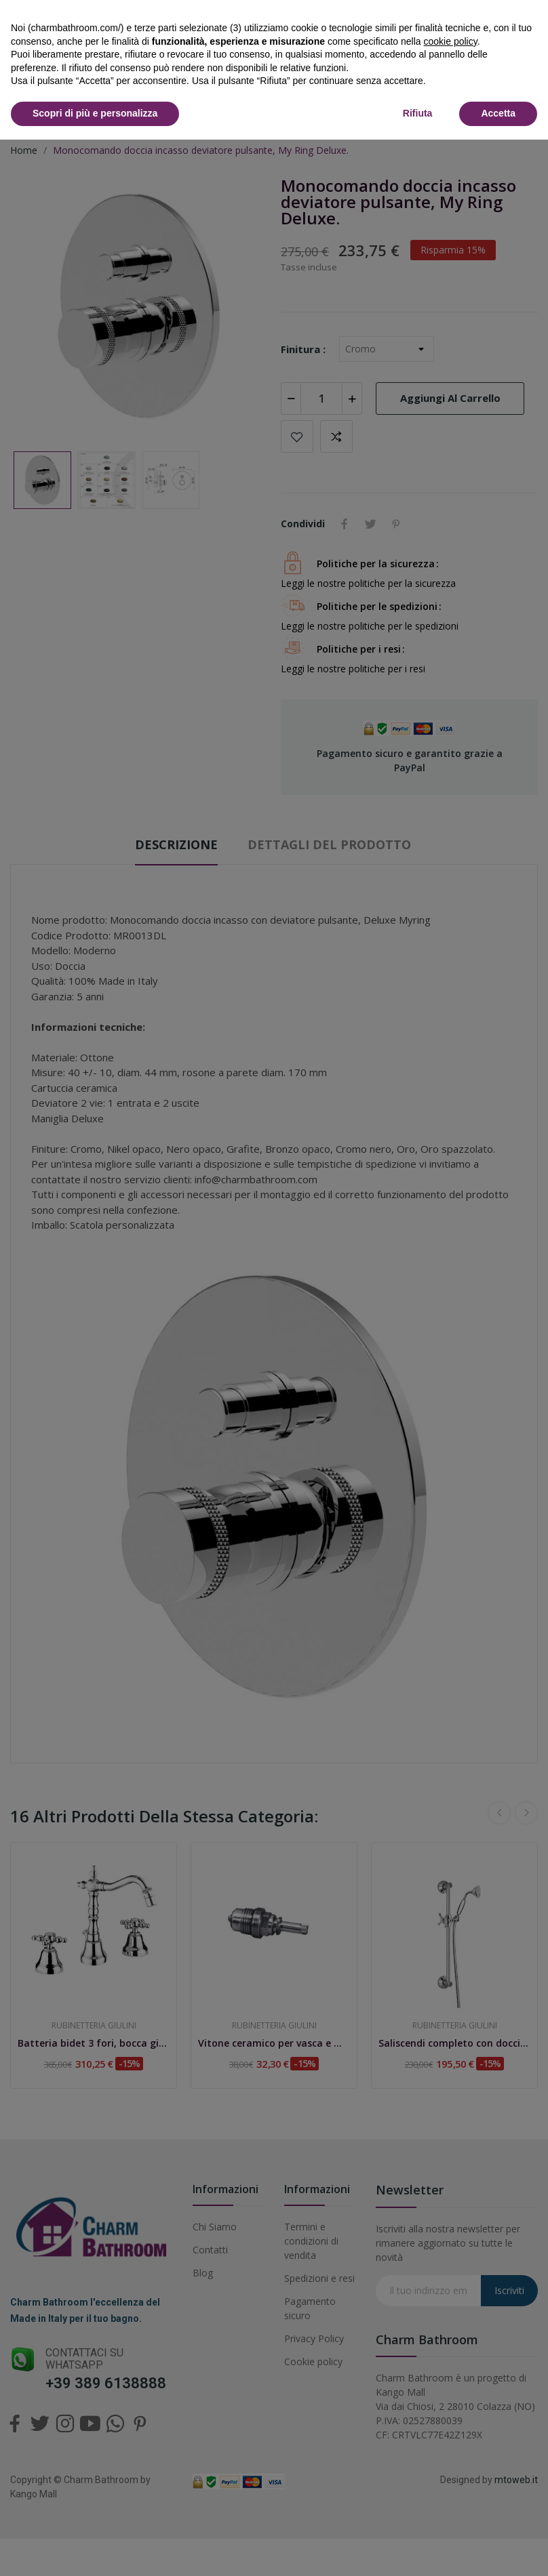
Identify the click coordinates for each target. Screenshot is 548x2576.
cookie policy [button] (450, 41)
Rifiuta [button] (418, 113)
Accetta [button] (498, 113)
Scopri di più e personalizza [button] (95, 113)
